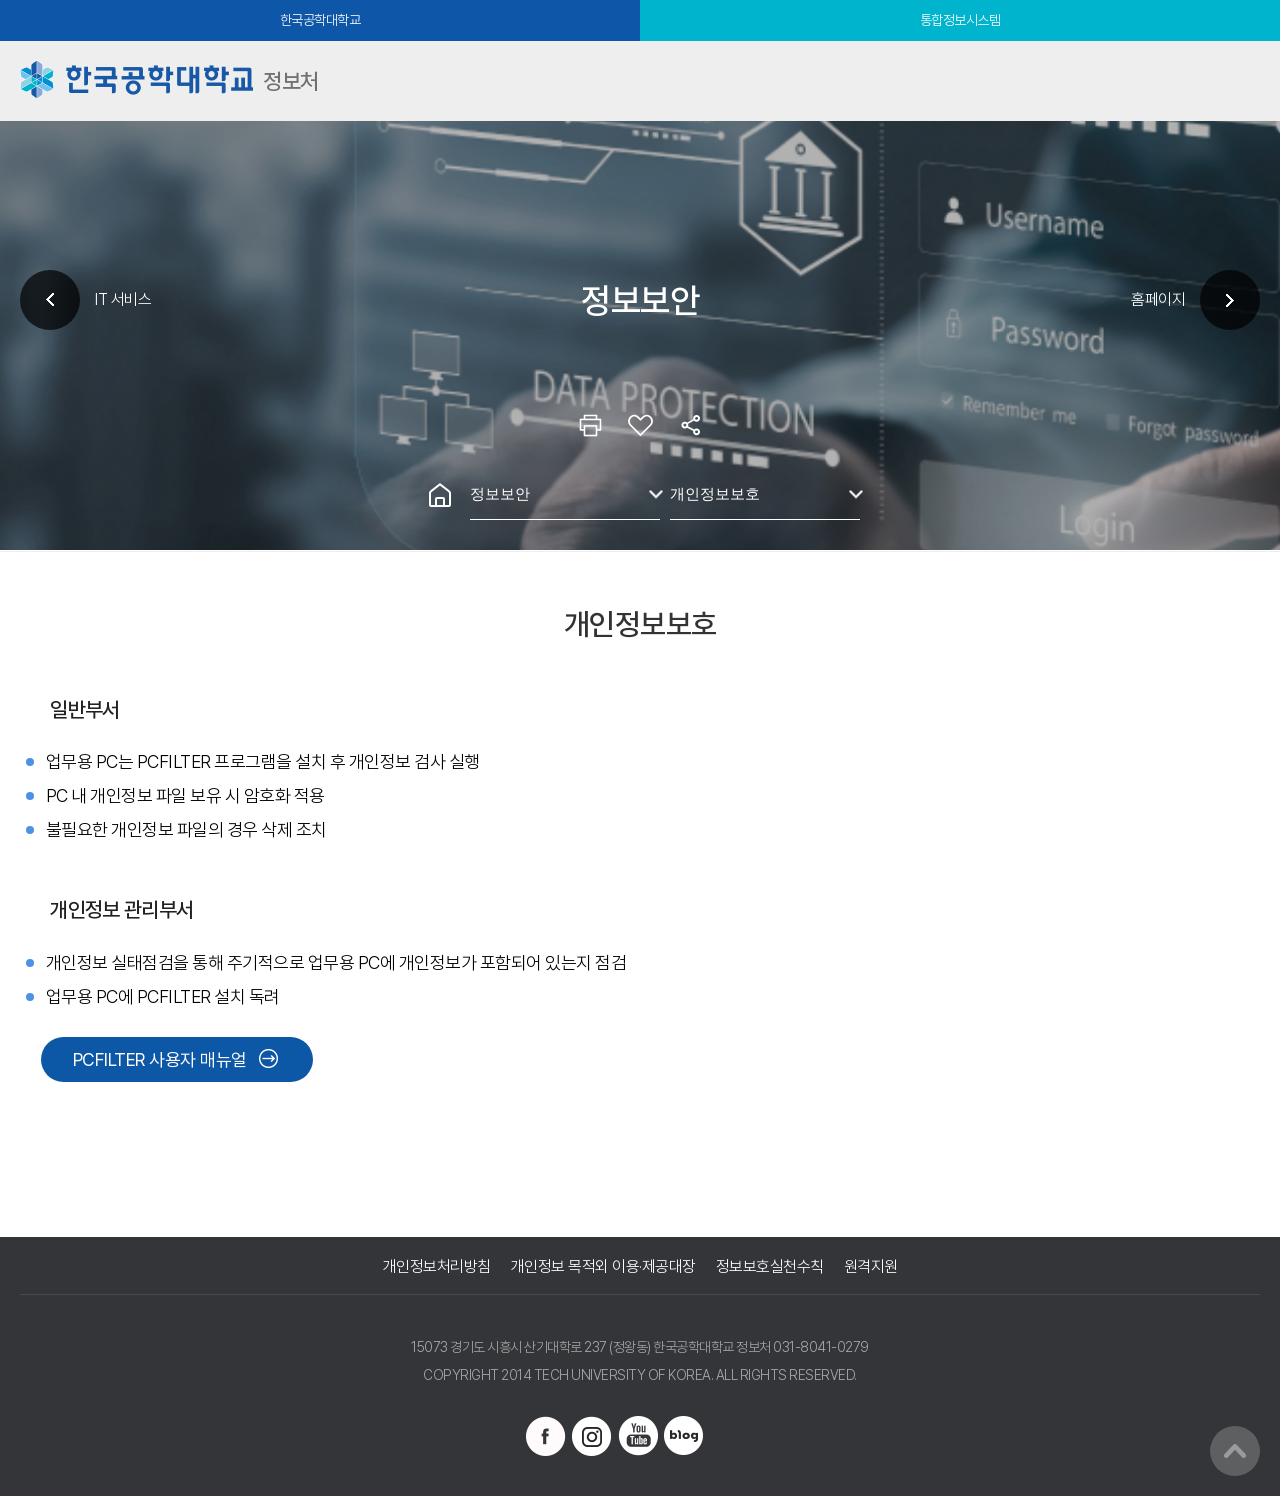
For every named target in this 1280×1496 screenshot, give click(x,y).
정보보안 (500, 493)
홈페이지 (1158, 299)
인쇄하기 (590, 425)
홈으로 (440, 495)
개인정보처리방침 (437, 1266)
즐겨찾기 (640, 425)
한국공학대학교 (320, 20)
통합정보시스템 (960, 20)
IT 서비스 (123, 299)
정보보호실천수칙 (770, 1266)
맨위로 (1235, 1451)
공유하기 (690, 425)
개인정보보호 (715, 493)
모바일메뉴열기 (1240, 81)
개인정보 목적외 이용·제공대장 (603, 1266)
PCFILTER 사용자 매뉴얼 (160, 1059)
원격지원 (871, 1266)
